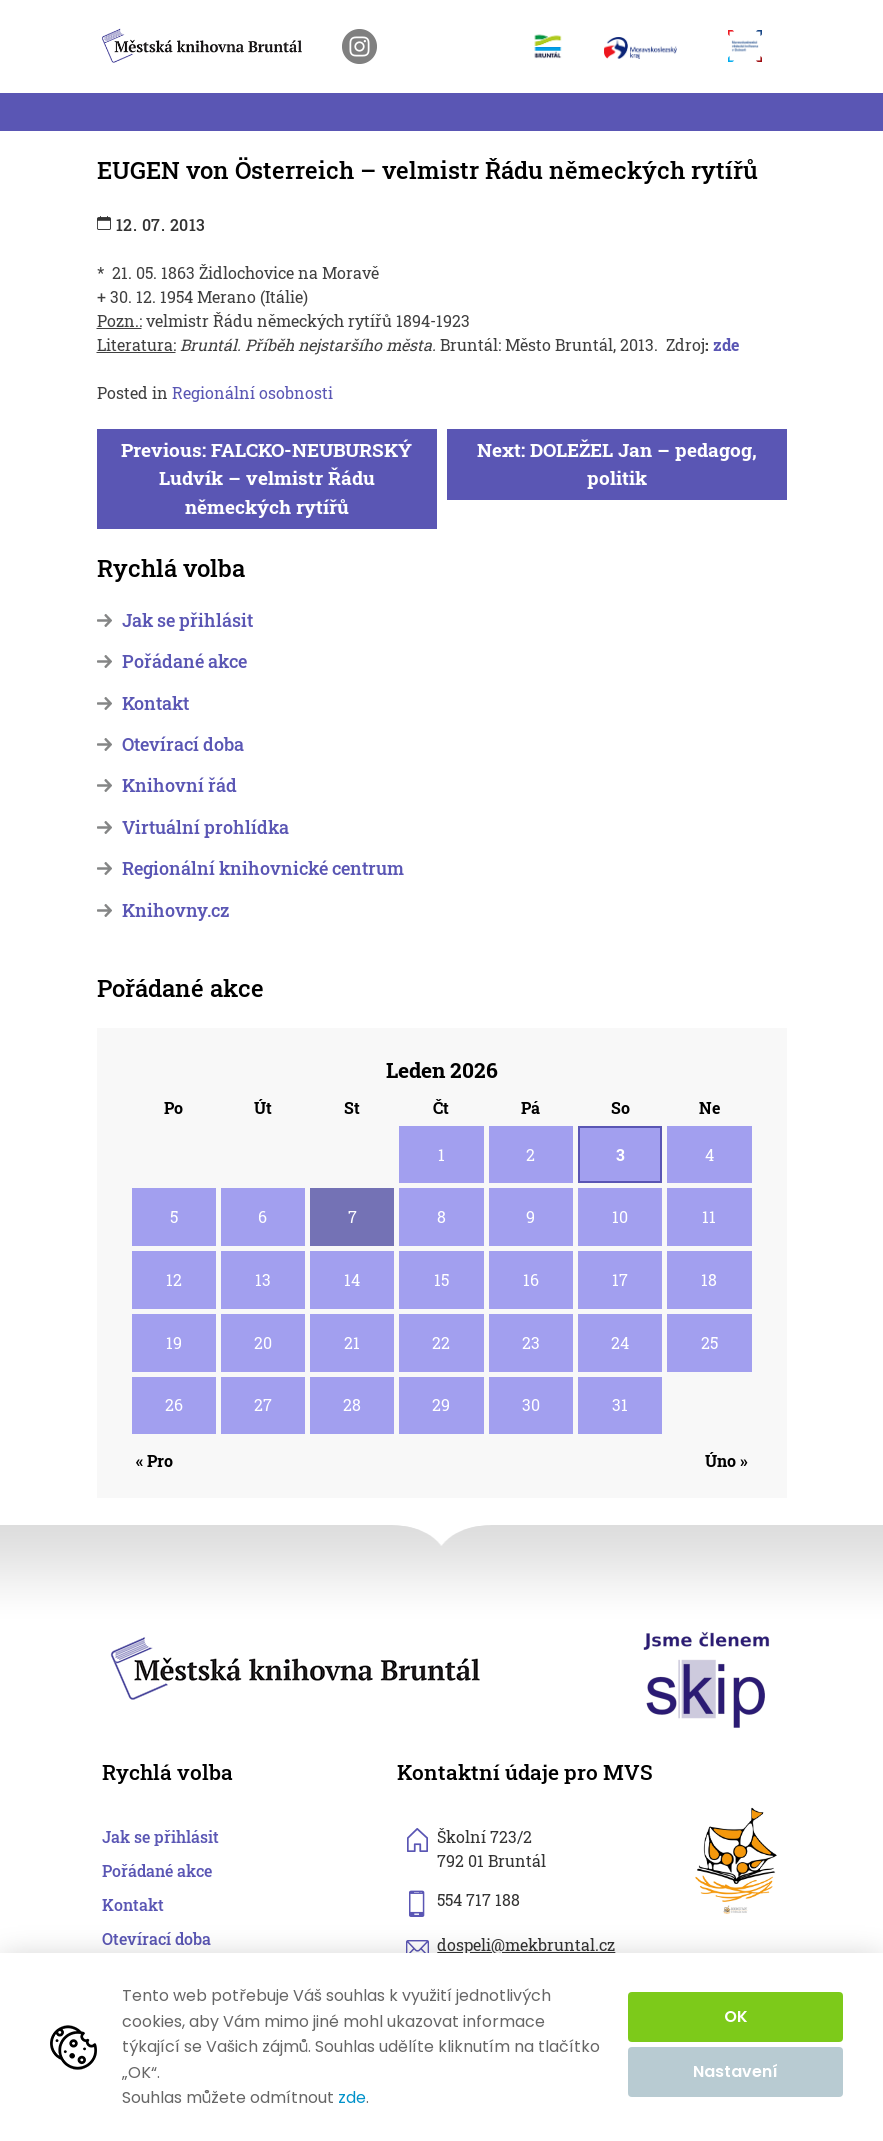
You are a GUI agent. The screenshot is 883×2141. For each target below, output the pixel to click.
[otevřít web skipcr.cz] (707, 1678)
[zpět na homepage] (202, 42)
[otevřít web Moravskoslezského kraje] (656, 46)
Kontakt (155, 703)
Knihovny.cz (175, 910)
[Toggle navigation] (109, 112)
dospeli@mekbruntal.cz (526, 1944)
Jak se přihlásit (187, 620)
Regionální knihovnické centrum (263, 868)
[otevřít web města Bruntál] (555, 46)
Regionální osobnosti (252, 392)
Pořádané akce (184, 661)
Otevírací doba (183, 744)
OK (736, 2016)
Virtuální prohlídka (205, 827)
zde (724, 344)
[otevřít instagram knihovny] (359, 46)
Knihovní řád (179, 785)
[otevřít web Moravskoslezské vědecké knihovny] (752, 46)
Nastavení (735, 2071)
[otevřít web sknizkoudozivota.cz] (737, 1861)
